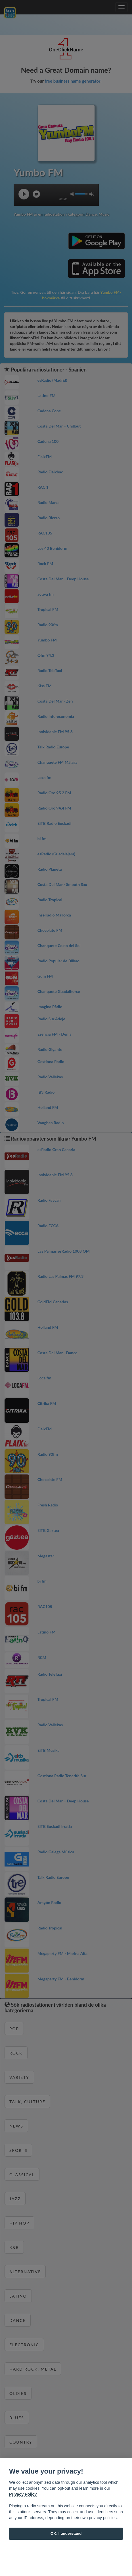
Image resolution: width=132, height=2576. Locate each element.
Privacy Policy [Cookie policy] (23, 2494)
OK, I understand (66, 2533)
